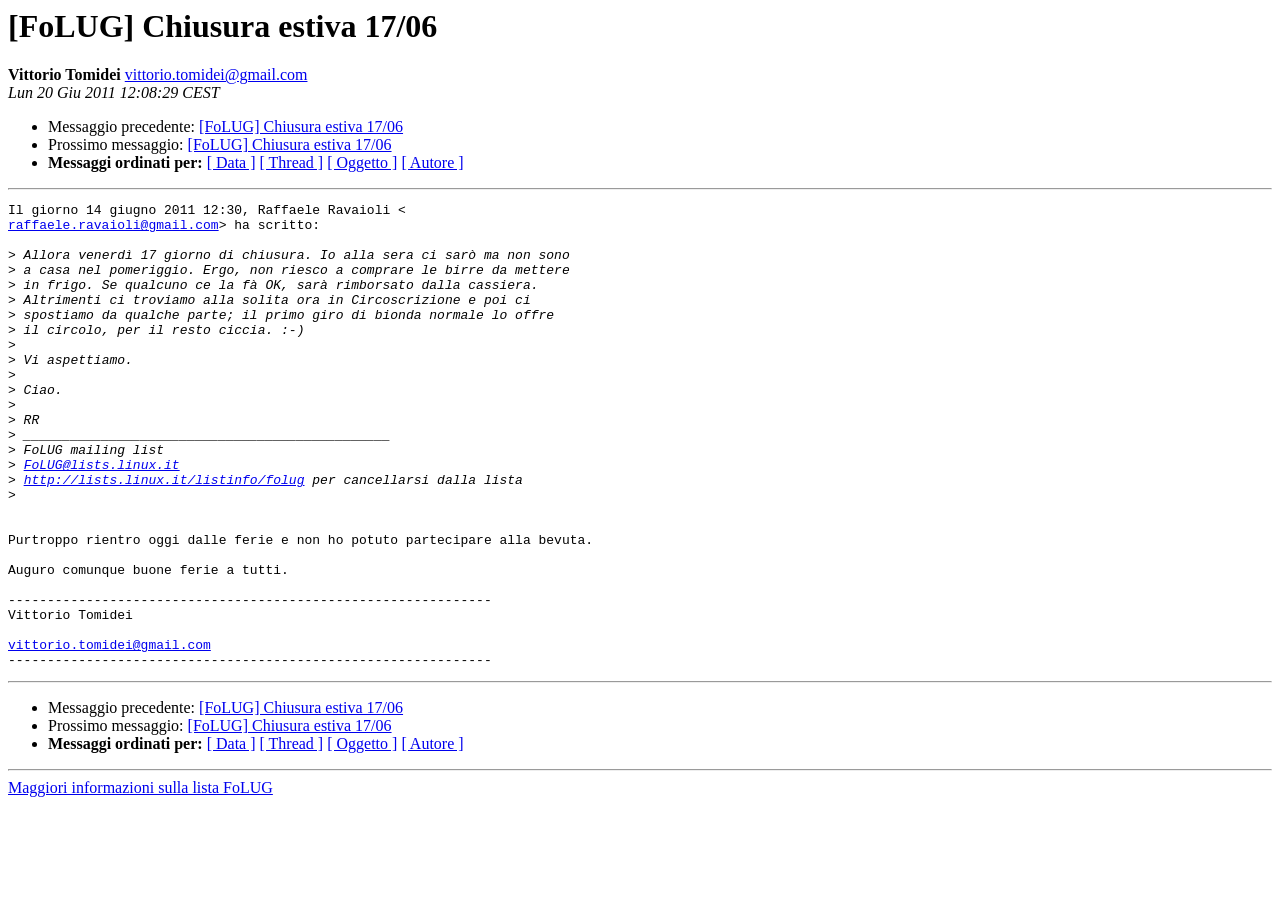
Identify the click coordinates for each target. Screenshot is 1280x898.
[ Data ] (231, 162)
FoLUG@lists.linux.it (102, 518)
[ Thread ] (292, 162)
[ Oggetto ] (362, 162)
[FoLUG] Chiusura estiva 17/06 (301, 126)
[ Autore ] (432, 162)
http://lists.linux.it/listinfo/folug (164, 536)
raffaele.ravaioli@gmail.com (113, 230)
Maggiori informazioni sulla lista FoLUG (140, 880)
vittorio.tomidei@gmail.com (216, 74)
